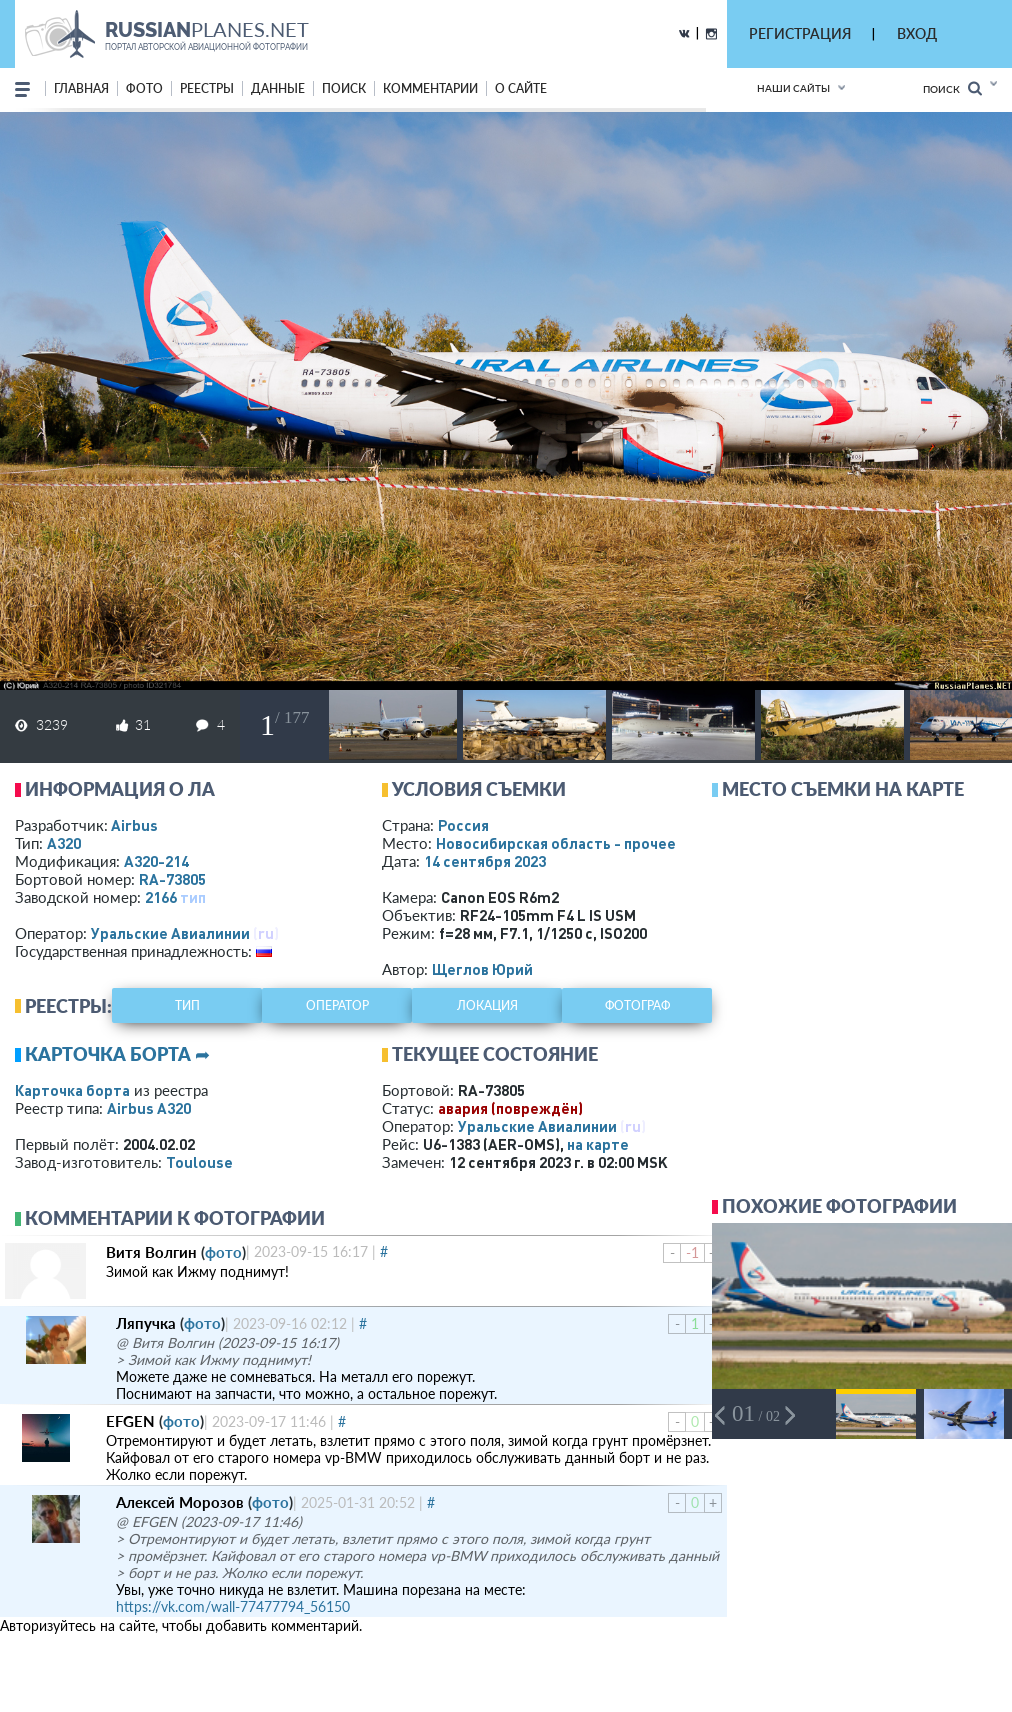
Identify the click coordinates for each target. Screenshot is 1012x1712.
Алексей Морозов (180, 1502)
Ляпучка (146, 1323)
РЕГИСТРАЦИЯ (800, 33)
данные (278, 88)
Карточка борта (72, 1090)
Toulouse (199, 1162)
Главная (81, 88)
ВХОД (917, 33)
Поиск (952, 88)
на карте (598, 1144)
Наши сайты (793, 88)
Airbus (134, 825)
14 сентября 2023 (485, 861)
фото (144, 88)
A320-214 (156, 861)
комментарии (430, 88)
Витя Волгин (151, 1252)
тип (193, 897)
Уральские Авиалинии (170, 933)
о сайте (521, 88)
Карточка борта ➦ (117, 1054)
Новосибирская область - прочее (556, 843)
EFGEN (130, 1421)
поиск (344, 88)
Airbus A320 (149, 1108)
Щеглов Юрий (482, 969)
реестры (207, 88)
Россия (463, 825)
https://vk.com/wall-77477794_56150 (233, 1606)
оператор (337, 1005)
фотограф (637, 1005)
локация (487, 1005)
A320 (64, 843)
